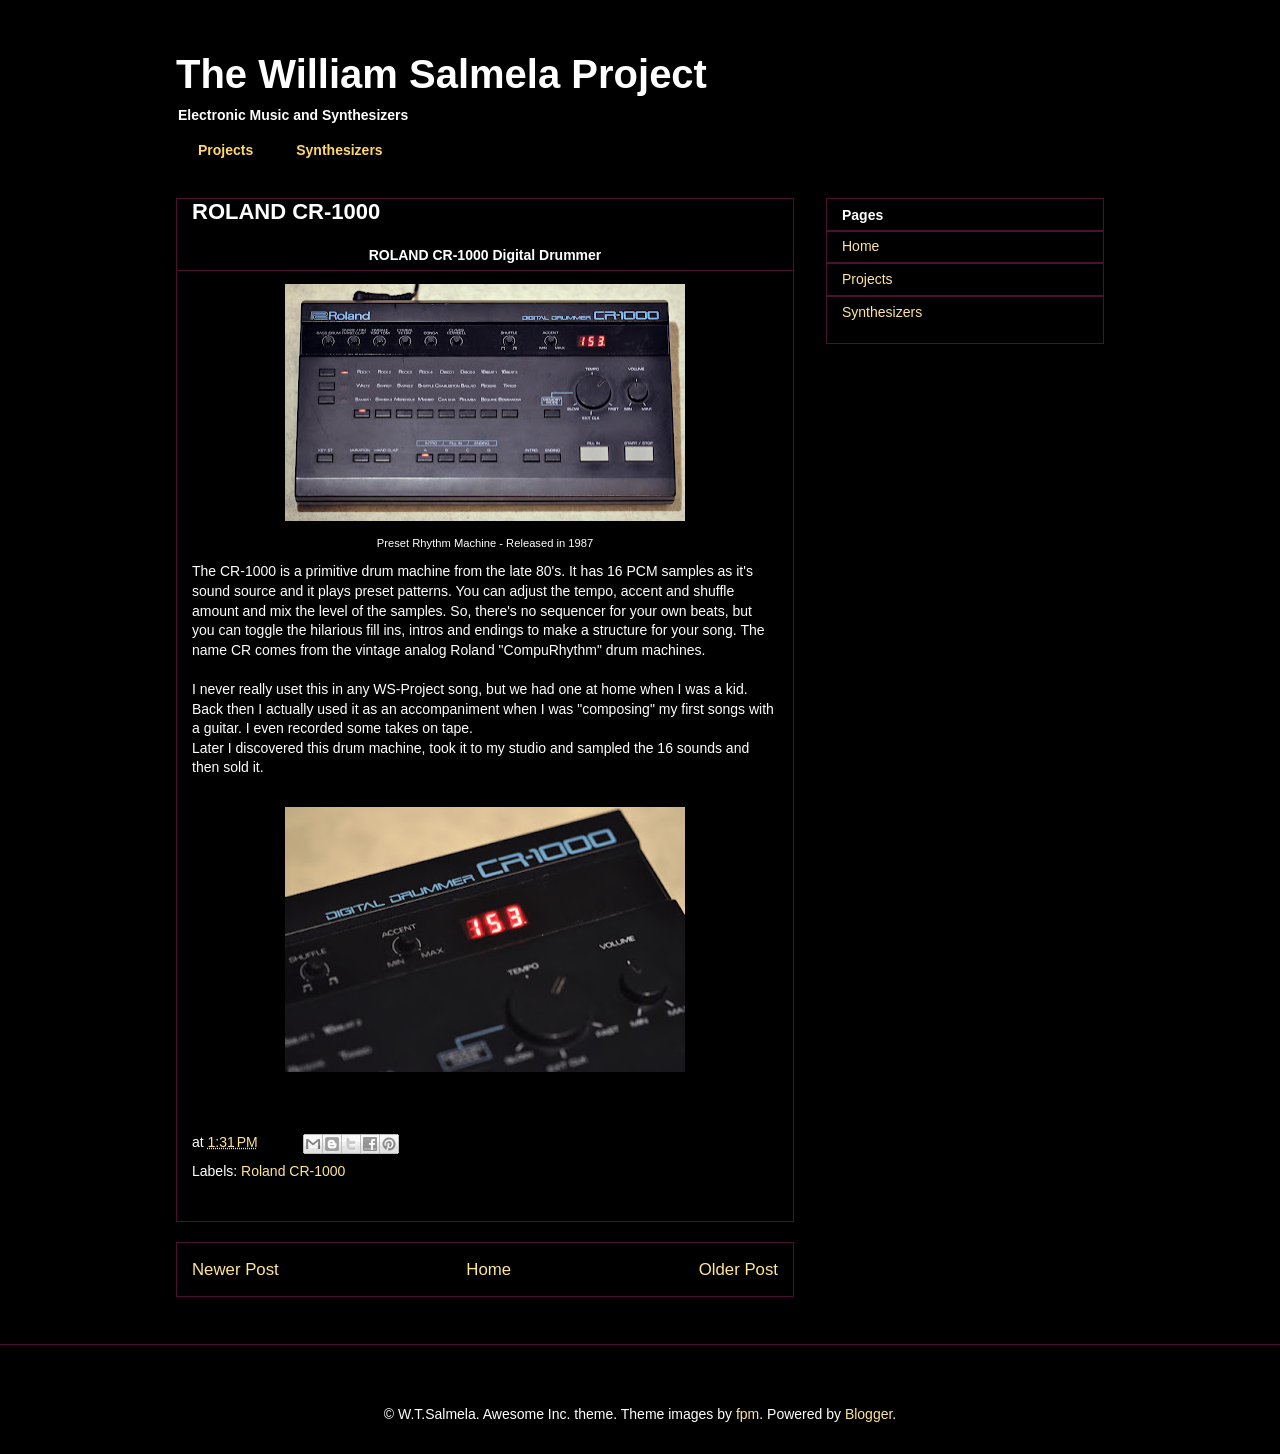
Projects (225, 150)
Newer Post (235, 1269)
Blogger (868, 1414)
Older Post (738, 1269)
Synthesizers (339, 150)
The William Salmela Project (441, 74)
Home (488, 1269)
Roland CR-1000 (293, 1171)
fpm (747, 1414)
